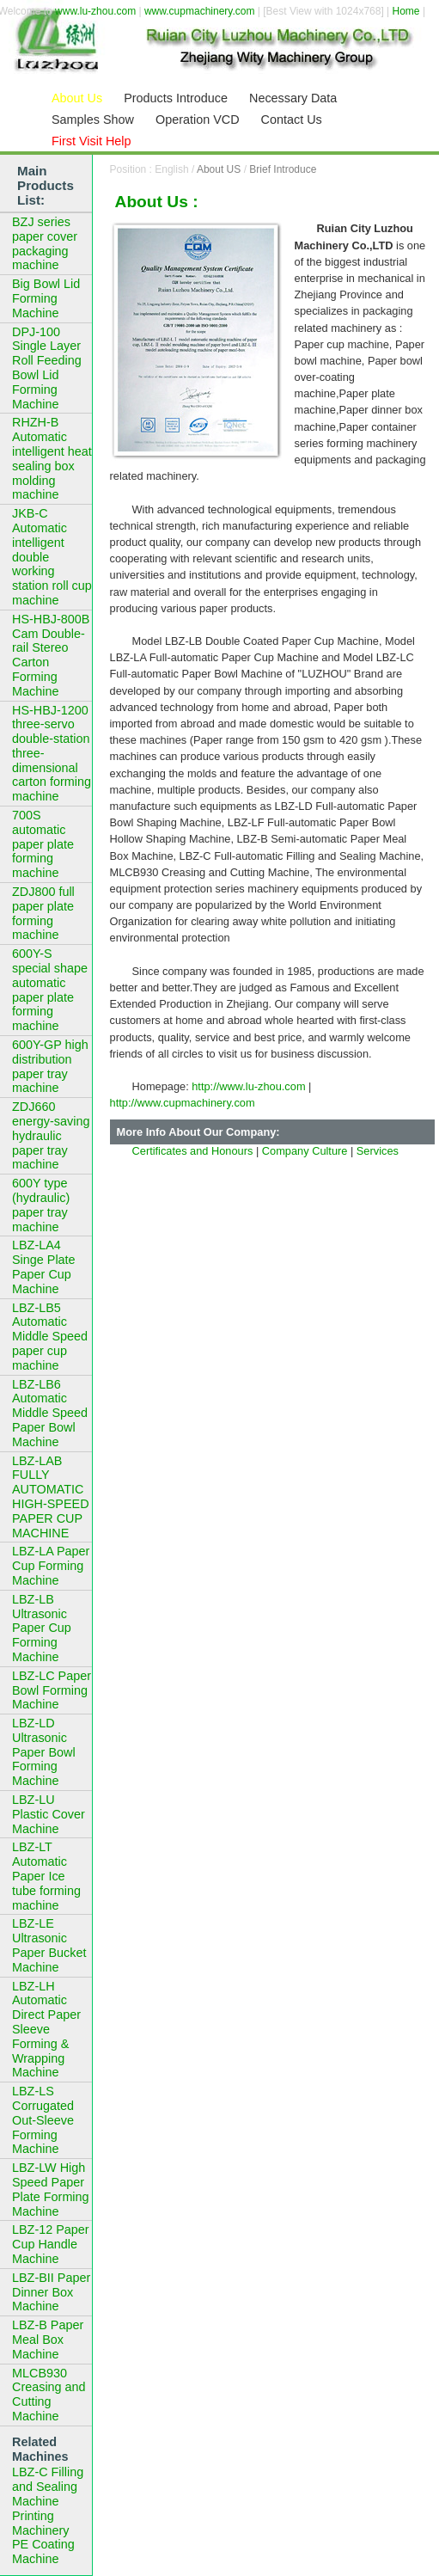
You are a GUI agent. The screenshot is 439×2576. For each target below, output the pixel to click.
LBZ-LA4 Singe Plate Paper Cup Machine (44, 1266)
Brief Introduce (282, 169)
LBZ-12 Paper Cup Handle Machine (50, 2244)
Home (406, 11)
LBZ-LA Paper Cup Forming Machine (50, 1565)
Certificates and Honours (192, 1150)
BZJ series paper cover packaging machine (44, 243)
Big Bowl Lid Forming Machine (46, 298)
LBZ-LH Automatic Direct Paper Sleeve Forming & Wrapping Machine (46, 2029)
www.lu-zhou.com (95, 11)
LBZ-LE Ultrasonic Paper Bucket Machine (49, 1945)
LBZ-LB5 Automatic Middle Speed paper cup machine (50, 1336)
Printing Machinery (40, 2523)
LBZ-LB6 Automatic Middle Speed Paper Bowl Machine (50, 1413)
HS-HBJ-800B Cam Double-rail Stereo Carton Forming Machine (50, 655)
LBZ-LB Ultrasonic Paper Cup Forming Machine (41, 1628)
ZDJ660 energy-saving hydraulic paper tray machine (50, 1135)
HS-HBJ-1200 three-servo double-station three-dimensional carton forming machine (51, 753)
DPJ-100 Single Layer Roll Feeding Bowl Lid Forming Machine (47, 368)
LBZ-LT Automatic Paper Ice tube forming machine (46, 1875)
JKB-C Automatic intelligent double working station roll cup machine (52, 556)
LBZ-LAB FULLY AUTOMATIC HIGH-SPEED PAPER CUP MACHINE (50, 1497)
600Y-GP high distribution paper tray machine (50, 1066)
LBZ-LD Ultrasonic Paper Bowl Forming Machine (44, 1752)
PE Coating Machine (43, 2551)
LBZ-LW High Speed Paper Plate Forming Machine (50, 2189)
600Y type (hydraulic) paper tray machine (41, 1204)
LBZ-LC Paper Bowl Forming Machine (51, 1690)
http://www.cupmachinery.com (182, 1102)
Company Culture (305, 1150)
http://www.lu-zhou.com (248, 1086)
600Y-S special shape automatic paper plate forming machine (50, 990)
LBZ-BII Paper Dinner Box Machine (51, 2292)
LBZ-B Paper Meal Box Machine (47, 2339)
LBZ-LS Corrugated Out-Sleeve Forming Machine (43, 2120)
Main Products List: (45, 185)
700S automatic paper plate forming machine (43, 844)
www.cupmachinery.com (199, 11)
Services (378, 1150)
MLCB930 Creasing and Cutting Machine (49, 2394)
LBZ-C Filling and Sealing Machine (47, 2486)
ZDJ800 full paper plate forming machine (43, 913)
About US (219, 169)
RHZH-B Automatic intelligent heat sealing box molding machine (52, 458)
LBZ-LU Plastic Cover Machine (48, 1814)
